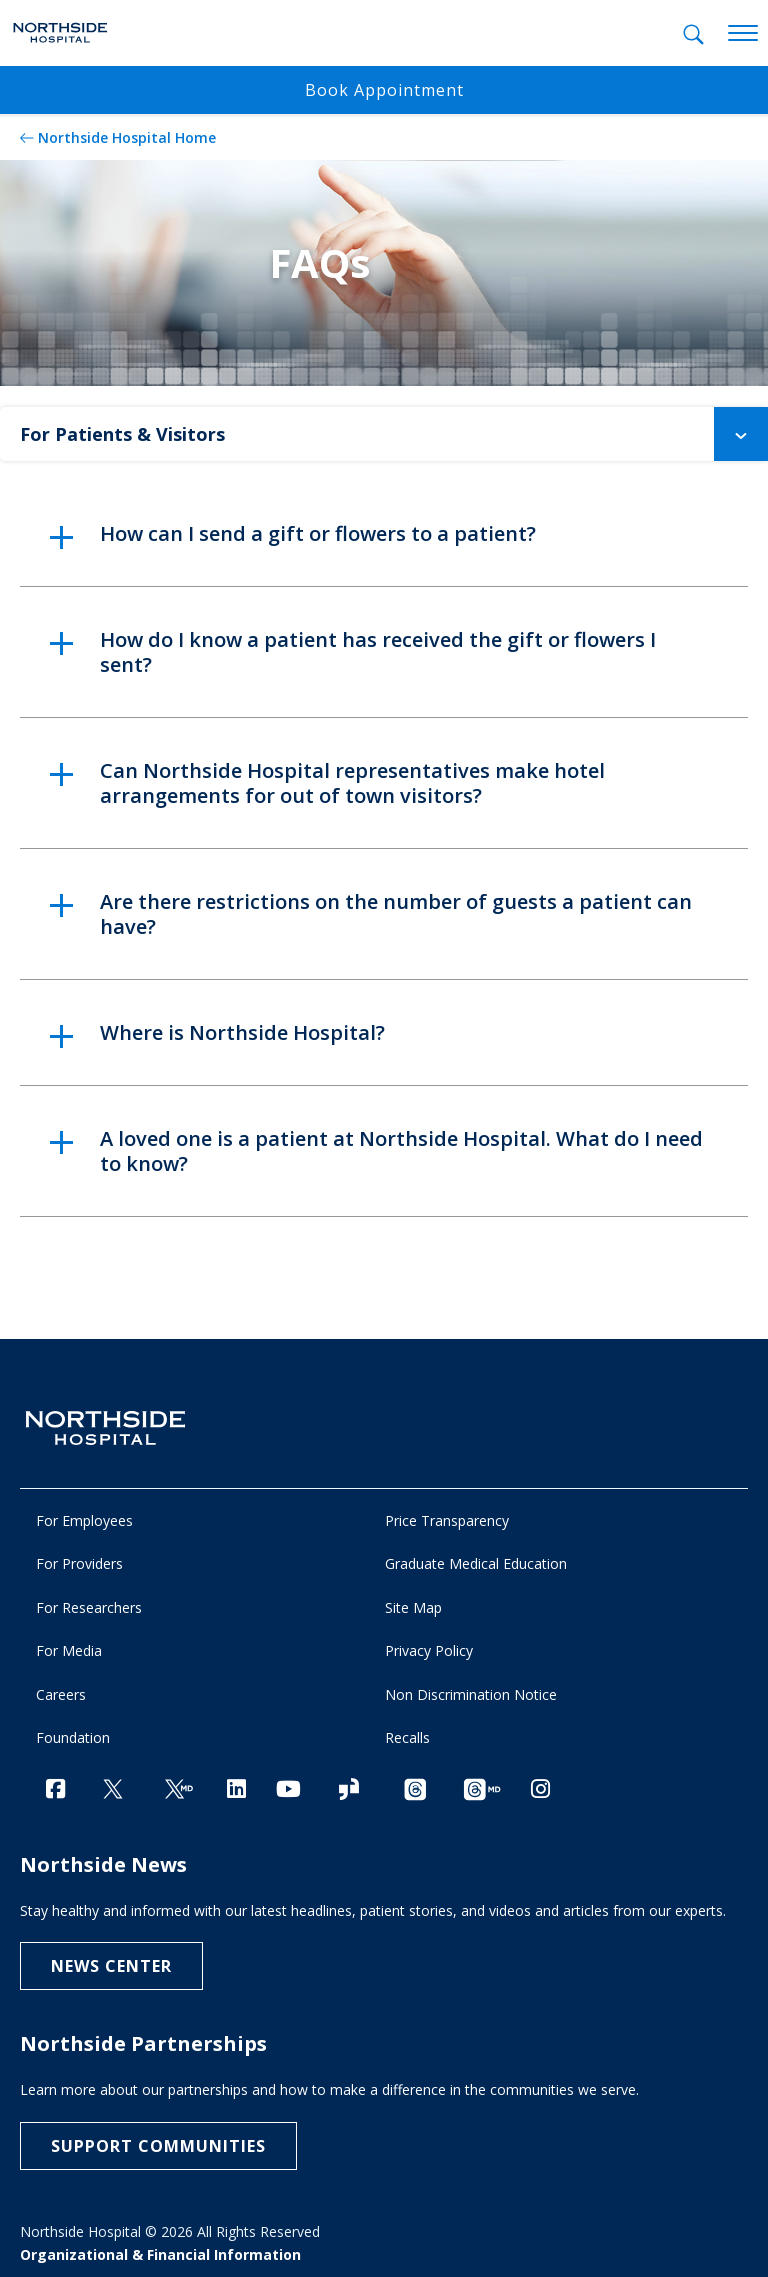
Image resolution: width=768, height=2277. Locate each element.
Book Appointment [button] (384, 90)
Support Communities (158, 2146)
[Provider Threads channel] (482, 1790)
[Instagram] (540, 1788)
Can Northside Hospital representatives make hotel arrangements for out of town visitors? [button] (352, 783)
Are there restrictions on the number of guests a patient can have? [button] (396, 914)
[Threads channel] (415, 1790)
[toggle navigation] (743, 34)
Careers (61, 1694)
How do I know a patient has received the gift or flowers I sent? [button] (378, 652)
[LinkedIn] (236, 1788)
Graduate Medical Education (476, 1563)
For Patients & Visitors (394, 434)
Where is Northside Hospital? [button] (242, 1032)
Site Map (413, 1607)
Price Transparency (447, 1520)
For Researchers (89, 1607)
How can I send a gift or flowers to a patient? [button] (318, 533)
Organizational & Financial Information (160, 2254)
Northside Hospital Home (127, 137)
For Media (69, 1650)
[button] (741, 434)
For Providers (79, 1563)
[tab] (693, 34)
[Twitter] (113, 1790)
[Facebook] (55, 1788)
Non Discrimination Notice (471, 1694)
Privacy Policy (429, 1650)
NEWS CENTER (111, 1966)
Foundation (73, 1737)
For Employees (84, 1520)
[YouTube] (288, 1788)
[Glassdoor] (349, 1790)
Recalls (407, 1737)
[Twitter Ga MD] (179, 1790)
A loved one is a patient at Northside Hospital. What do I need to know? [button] (401, 1151)
